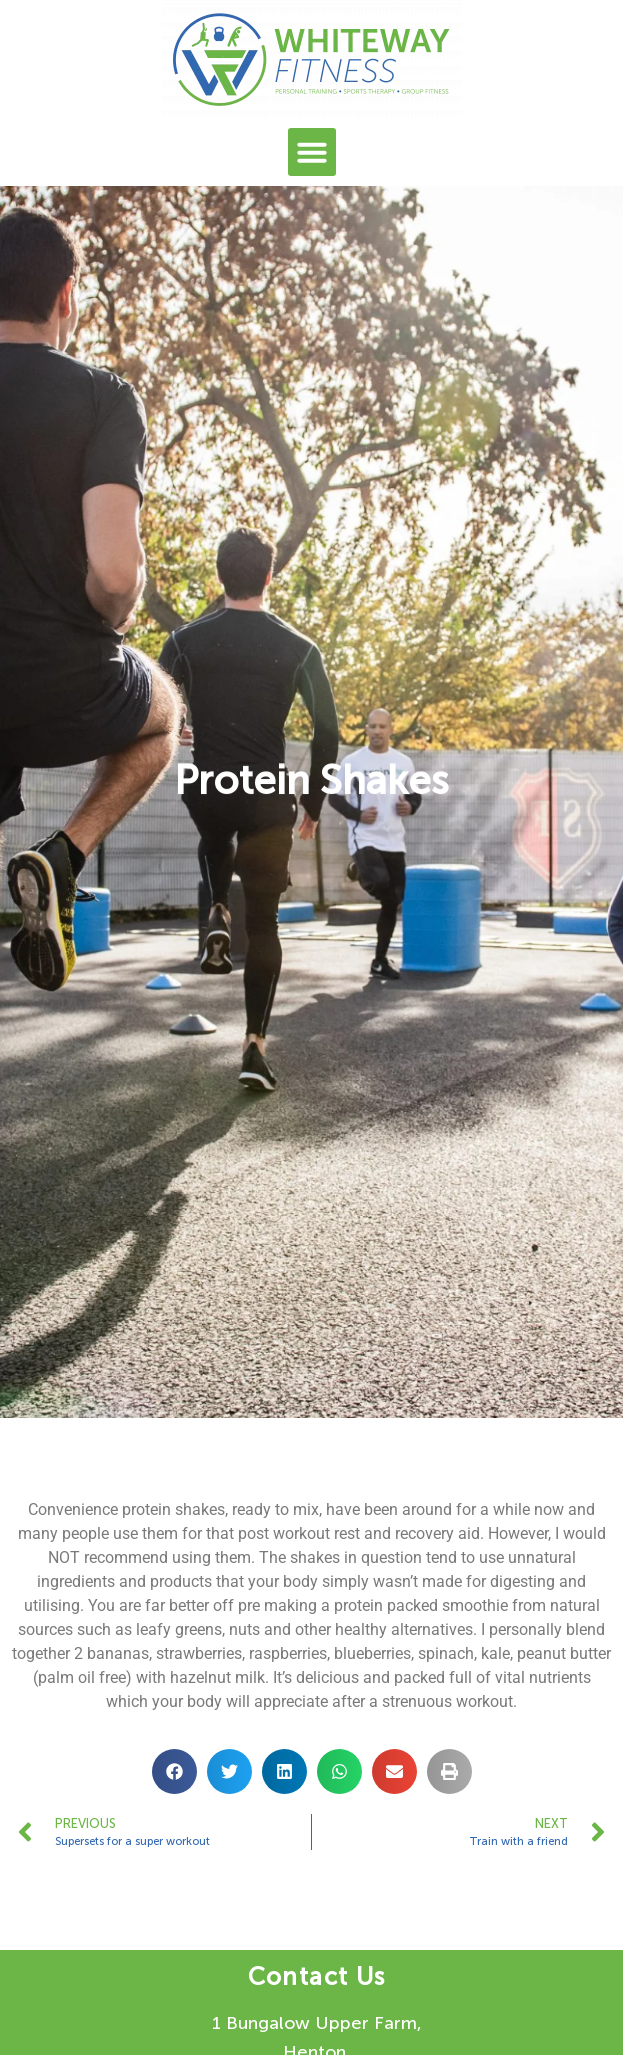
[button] (312, 152)
